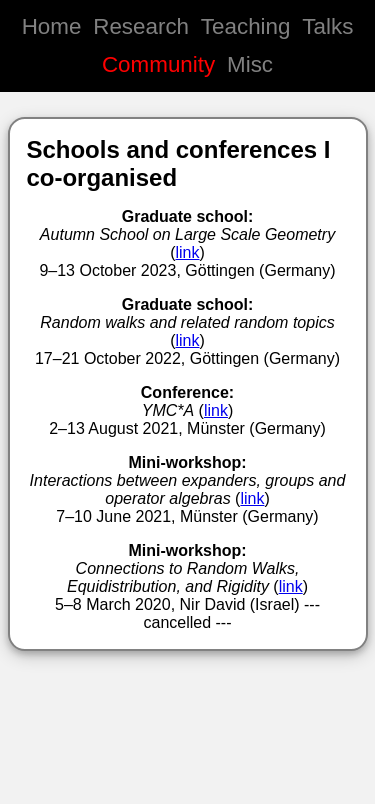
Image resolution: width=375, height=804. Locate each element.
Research (141, 26)
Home (52, 26)
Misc (250, 64)
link (187, 252)
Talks (327, 26)
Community (158, 64)
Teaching (246, 26)
